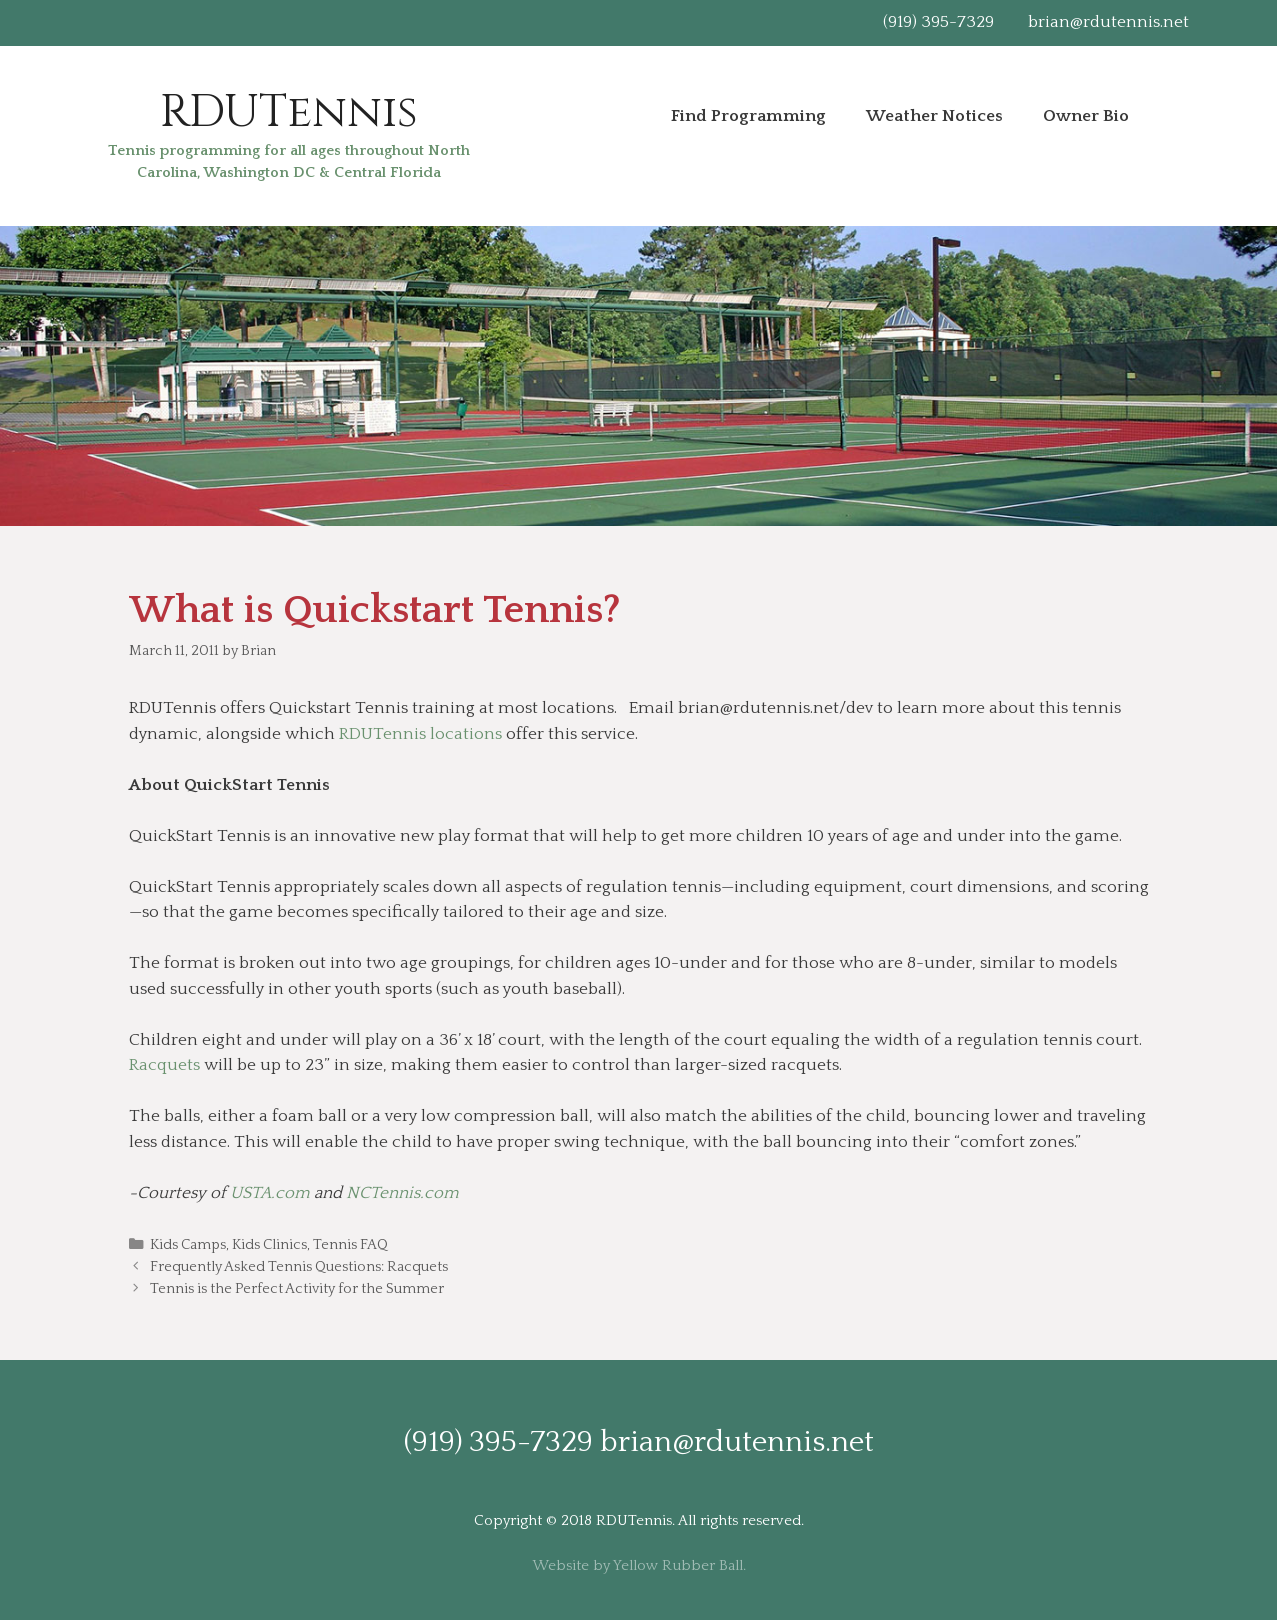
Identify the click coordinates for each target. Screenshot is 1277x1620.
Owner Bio (1086, 116)
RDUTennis (289, 112)
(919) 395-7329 (938, 22)
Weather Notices (934, 116)
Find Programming (748, 116)
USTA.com (270, 1193)
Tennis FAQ (350, 1245)
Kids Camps (188, 1245)
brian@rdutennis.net (1108, 22)
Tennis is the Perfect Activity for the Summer (297, 1289)
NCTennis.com (402, 1193)
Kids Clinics (269, 1245)
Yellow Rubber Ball (678, 1565)
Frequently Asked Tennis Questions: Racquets (299, 1267)
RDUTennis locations (420, 734)
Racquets (164, 1065)
